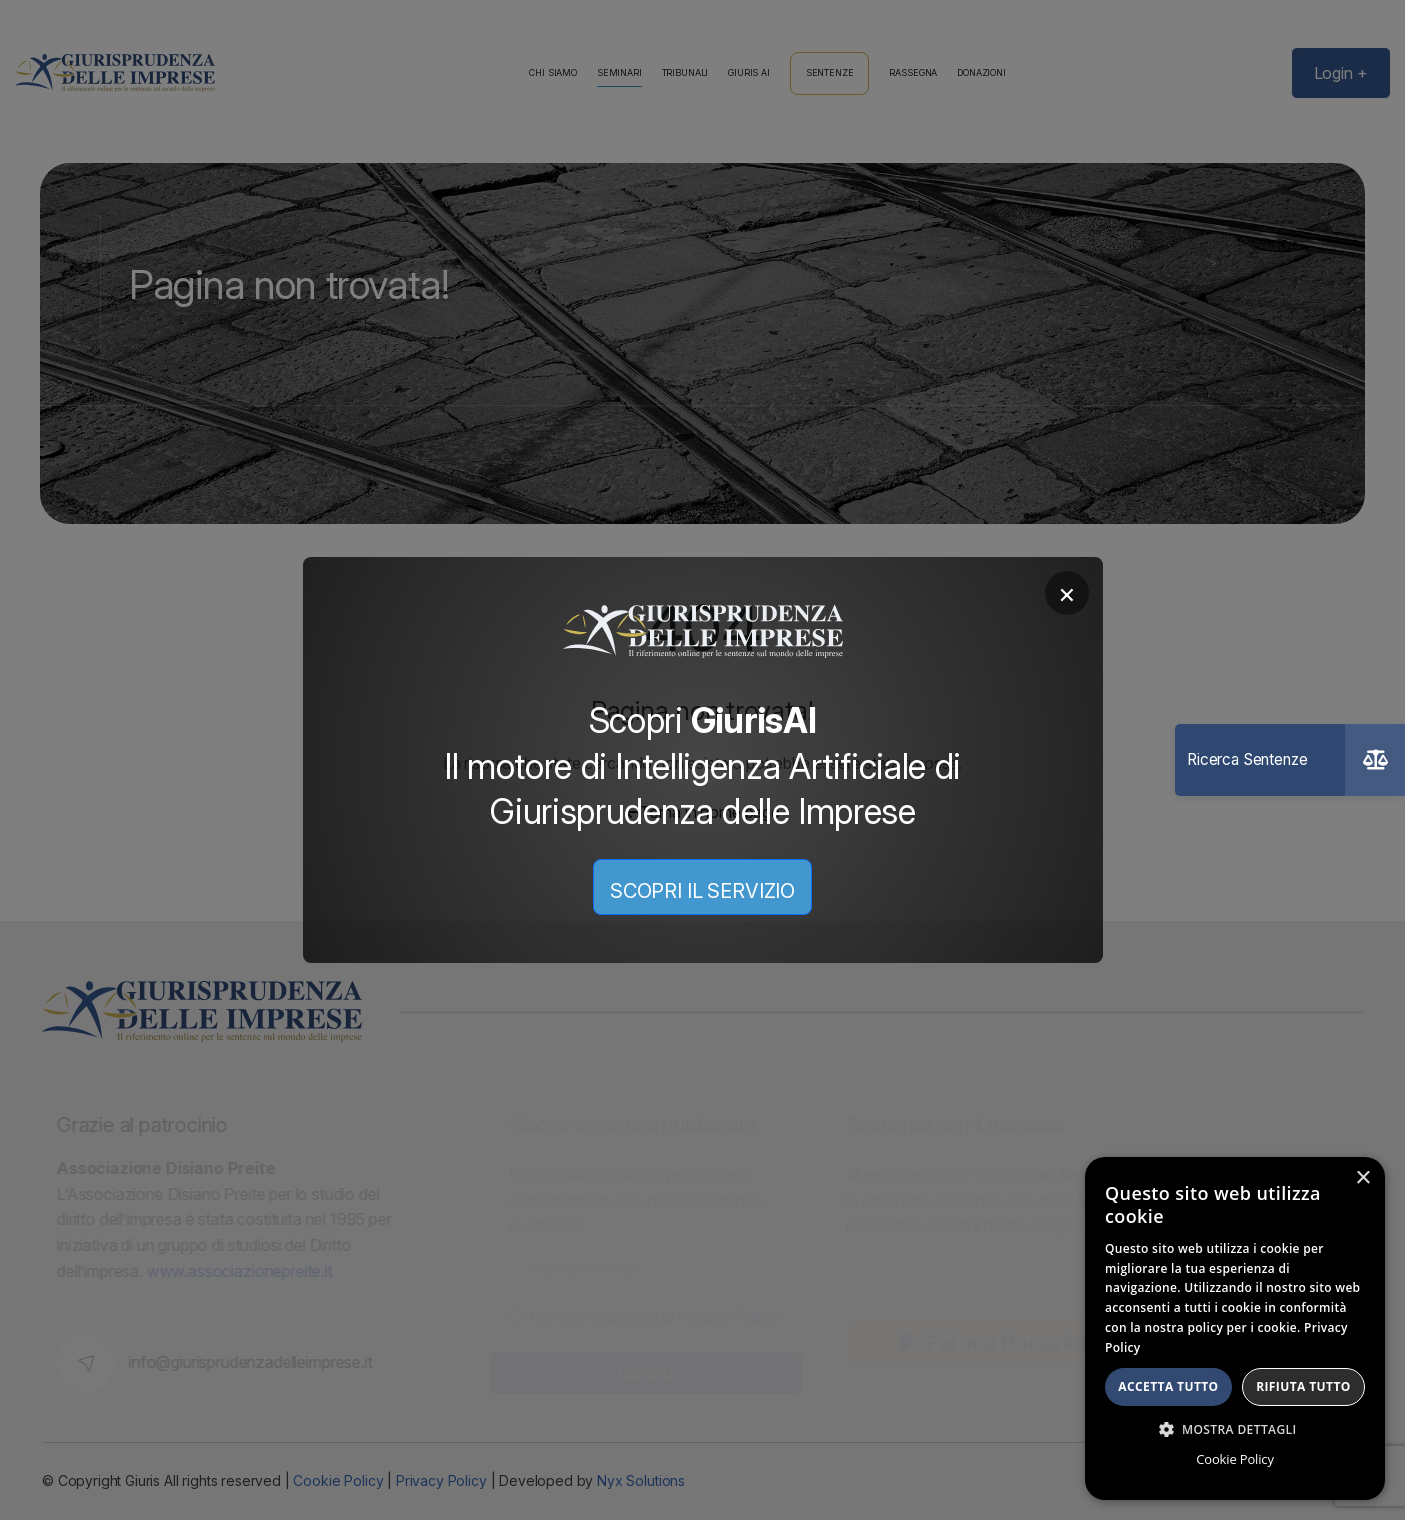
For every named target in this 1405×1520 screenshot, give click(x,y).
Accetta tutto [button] (1168, 1386)
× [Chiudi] (1067, 593)
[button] (1235, 1429)
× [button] (1362, 1178)
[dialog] (1235, 1328)
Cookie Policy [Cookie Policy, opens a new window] (1234, 1459)
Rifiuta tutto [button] (1303, 1386)
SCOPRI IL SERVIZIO (702, 891)
